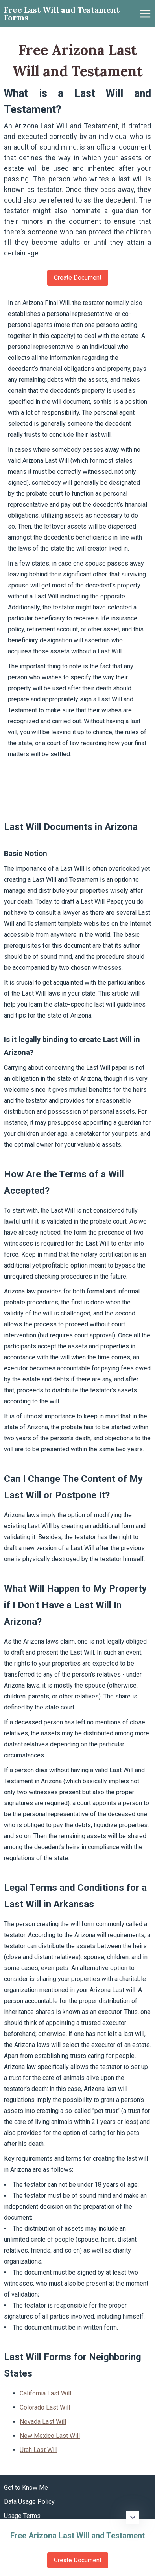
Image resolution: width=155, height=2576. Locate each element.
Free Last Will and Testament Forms (62, 14)
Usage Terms (22, 2515)
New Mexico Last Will (50, 2435)
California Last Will (45, 2393)
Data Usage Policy (29, 2501)
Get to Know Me (26, 2487)
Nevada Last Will (43, 2421)
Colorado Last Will (45, 2407)
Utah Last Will (38, 2450)
